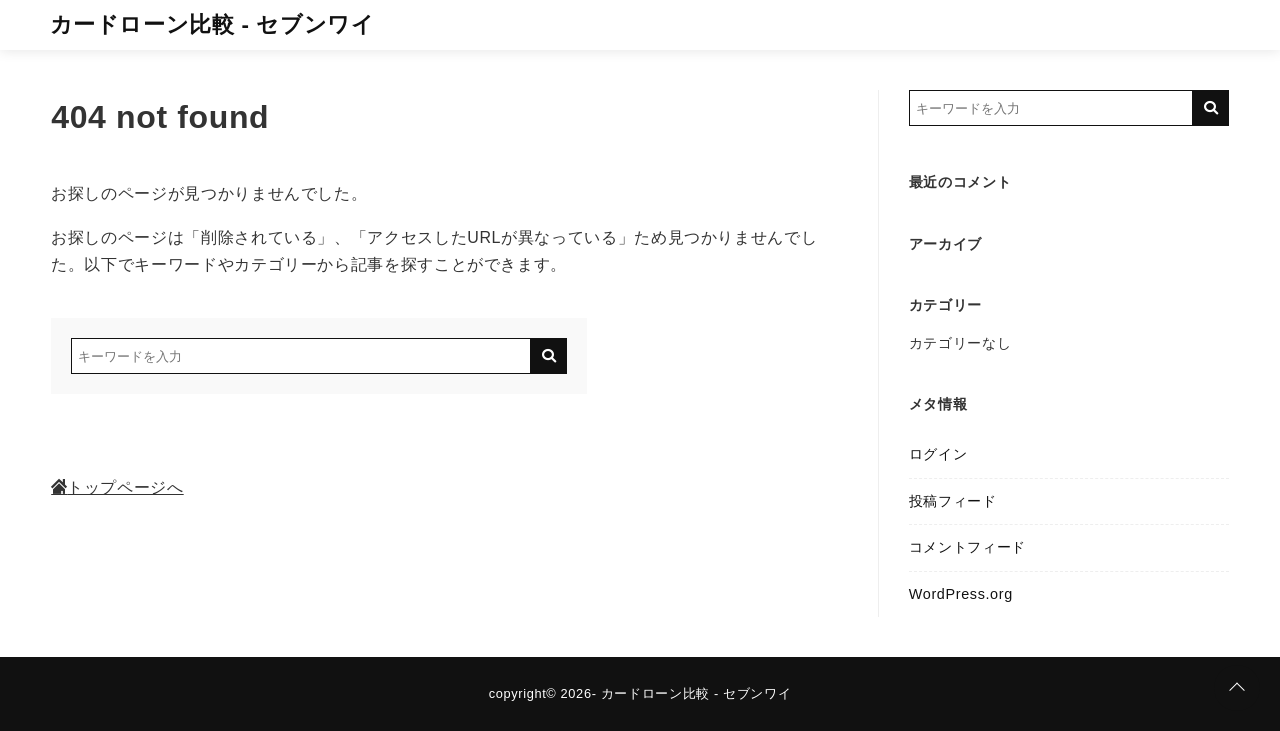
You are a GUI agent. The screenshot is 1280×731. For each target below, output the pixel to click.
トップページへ (117, 487)
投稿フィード (953, 501)
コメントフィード (967, 547)
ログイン (938, 454)
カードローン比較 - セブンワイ (212, 24)
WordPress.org (961, 594)
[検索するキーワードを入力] (301, 356)
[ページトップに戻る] (1237, 688)
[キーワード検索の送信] (549, 356)
